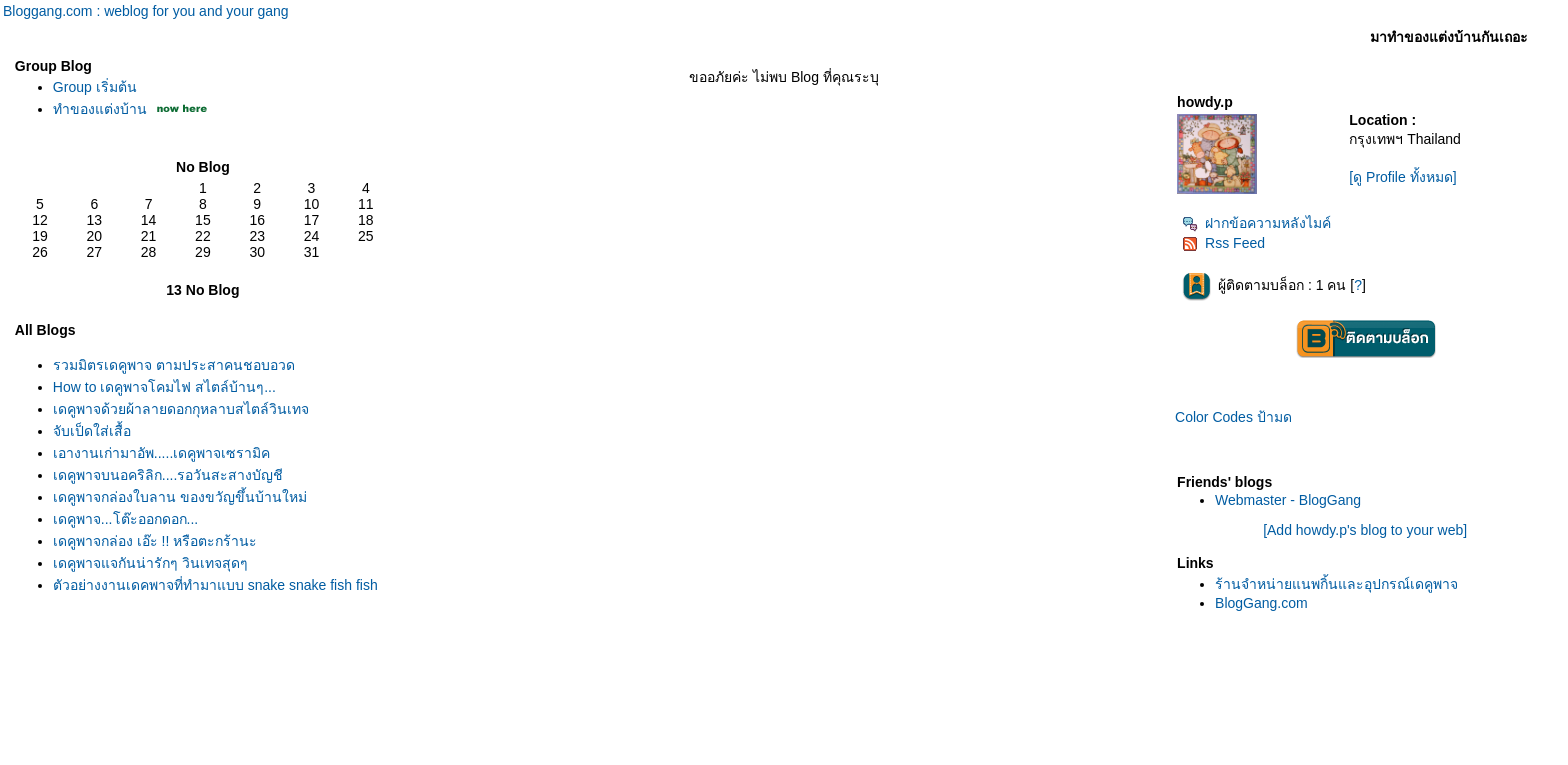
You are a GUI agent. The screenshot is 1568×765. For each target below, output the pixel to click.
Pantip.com (36, 755)
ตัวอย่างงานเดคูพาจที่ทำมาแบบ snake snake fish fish (215, 585)
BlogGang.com (1261, 603)
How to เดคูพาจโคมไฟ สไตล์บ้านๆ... (164, 387)
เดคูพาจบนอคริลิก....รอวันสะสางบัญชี (168, 475)
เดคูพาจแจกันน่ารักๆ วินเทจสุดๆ (150, 563)
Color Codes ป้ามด (1233, 417)
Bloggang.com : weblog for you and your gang (146, 11)
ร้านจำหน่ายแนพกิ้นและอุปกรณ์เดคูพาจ (1336, 584)
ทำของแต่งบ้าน (100, 109)
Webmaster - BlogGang (1288, 500)
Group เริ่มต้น (95, 87)
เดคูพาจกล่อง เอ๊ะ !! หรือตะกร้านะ (155, 541)
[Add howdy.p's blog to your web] (1365, 530)
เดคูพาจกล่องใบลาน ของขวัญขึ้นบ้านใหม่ (180, 497)
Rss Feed (1223, 243)
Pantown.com (219, 755)
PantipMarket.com (124, 755)
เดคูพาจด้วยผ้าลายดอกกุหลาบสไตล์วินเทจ (181, 409)
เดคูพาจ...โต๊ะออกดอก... (125, 519)
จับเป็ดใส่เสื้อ (92, 431)
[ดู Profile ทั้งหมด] (1402, 177)
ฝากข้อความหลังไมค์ (1256, 223)
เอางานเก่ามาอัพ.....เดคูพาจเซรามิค (161, 453)
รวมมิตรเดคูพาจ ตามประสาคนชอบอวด (174, 365)
